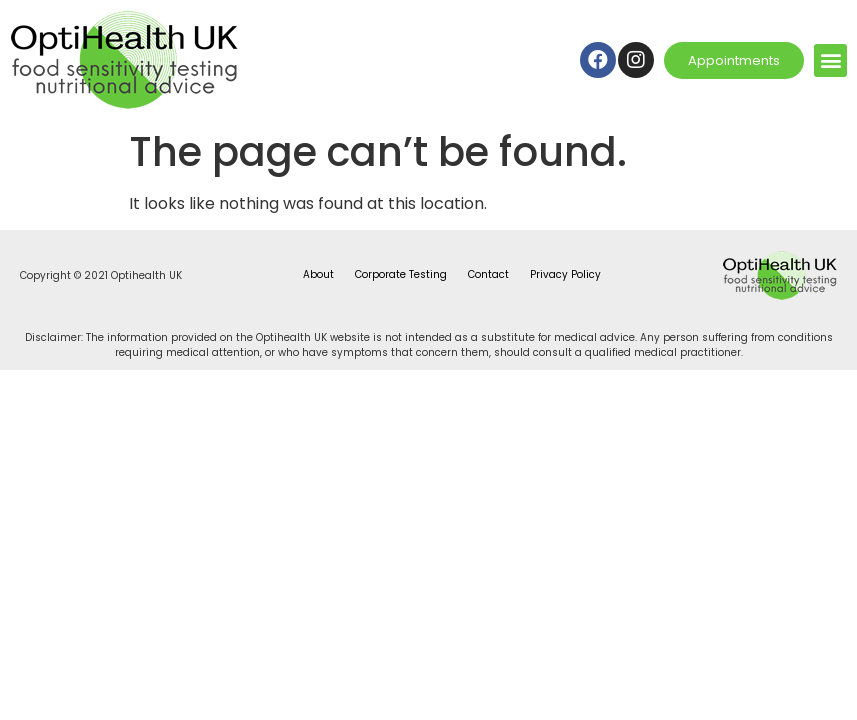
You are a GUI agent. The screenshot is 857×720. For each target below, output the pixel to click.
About (318, 274)
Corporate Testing (401, 274)
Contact (488, 274)
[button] (830, 60)
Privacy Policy (565, 274)
